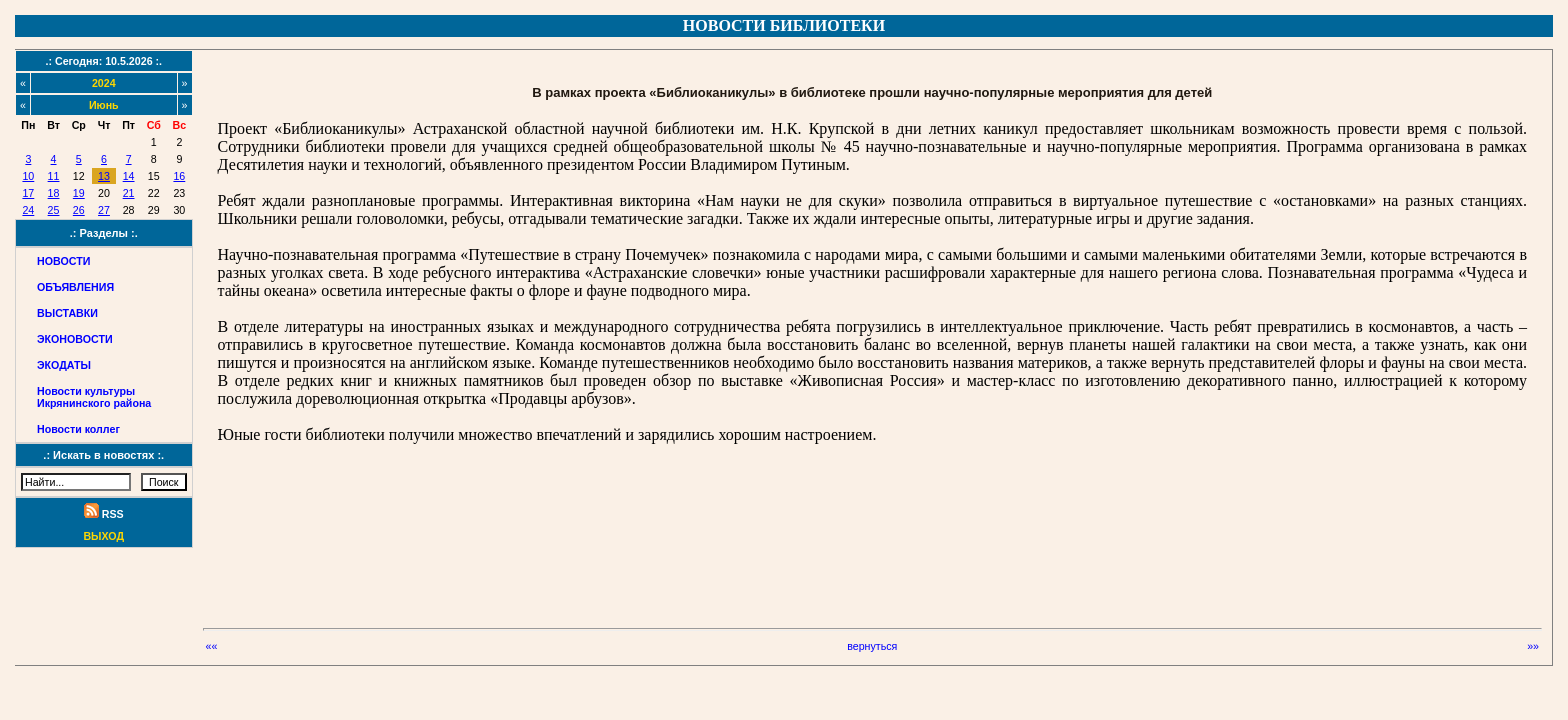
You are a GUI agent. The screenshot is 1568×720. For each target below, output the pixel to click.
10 (28, 176)
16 (179, 176)
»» (1533, 646)
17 (28, 193)
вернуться (872, 646)
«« (212, 646)
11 (54, 176)
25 (54, 210)
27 (104, 210)
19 (79, 193)
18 (54, 193)
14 (129, 176)
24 (28, 210)
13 (104, 176)
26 (79, 210)
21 (129, 193)
